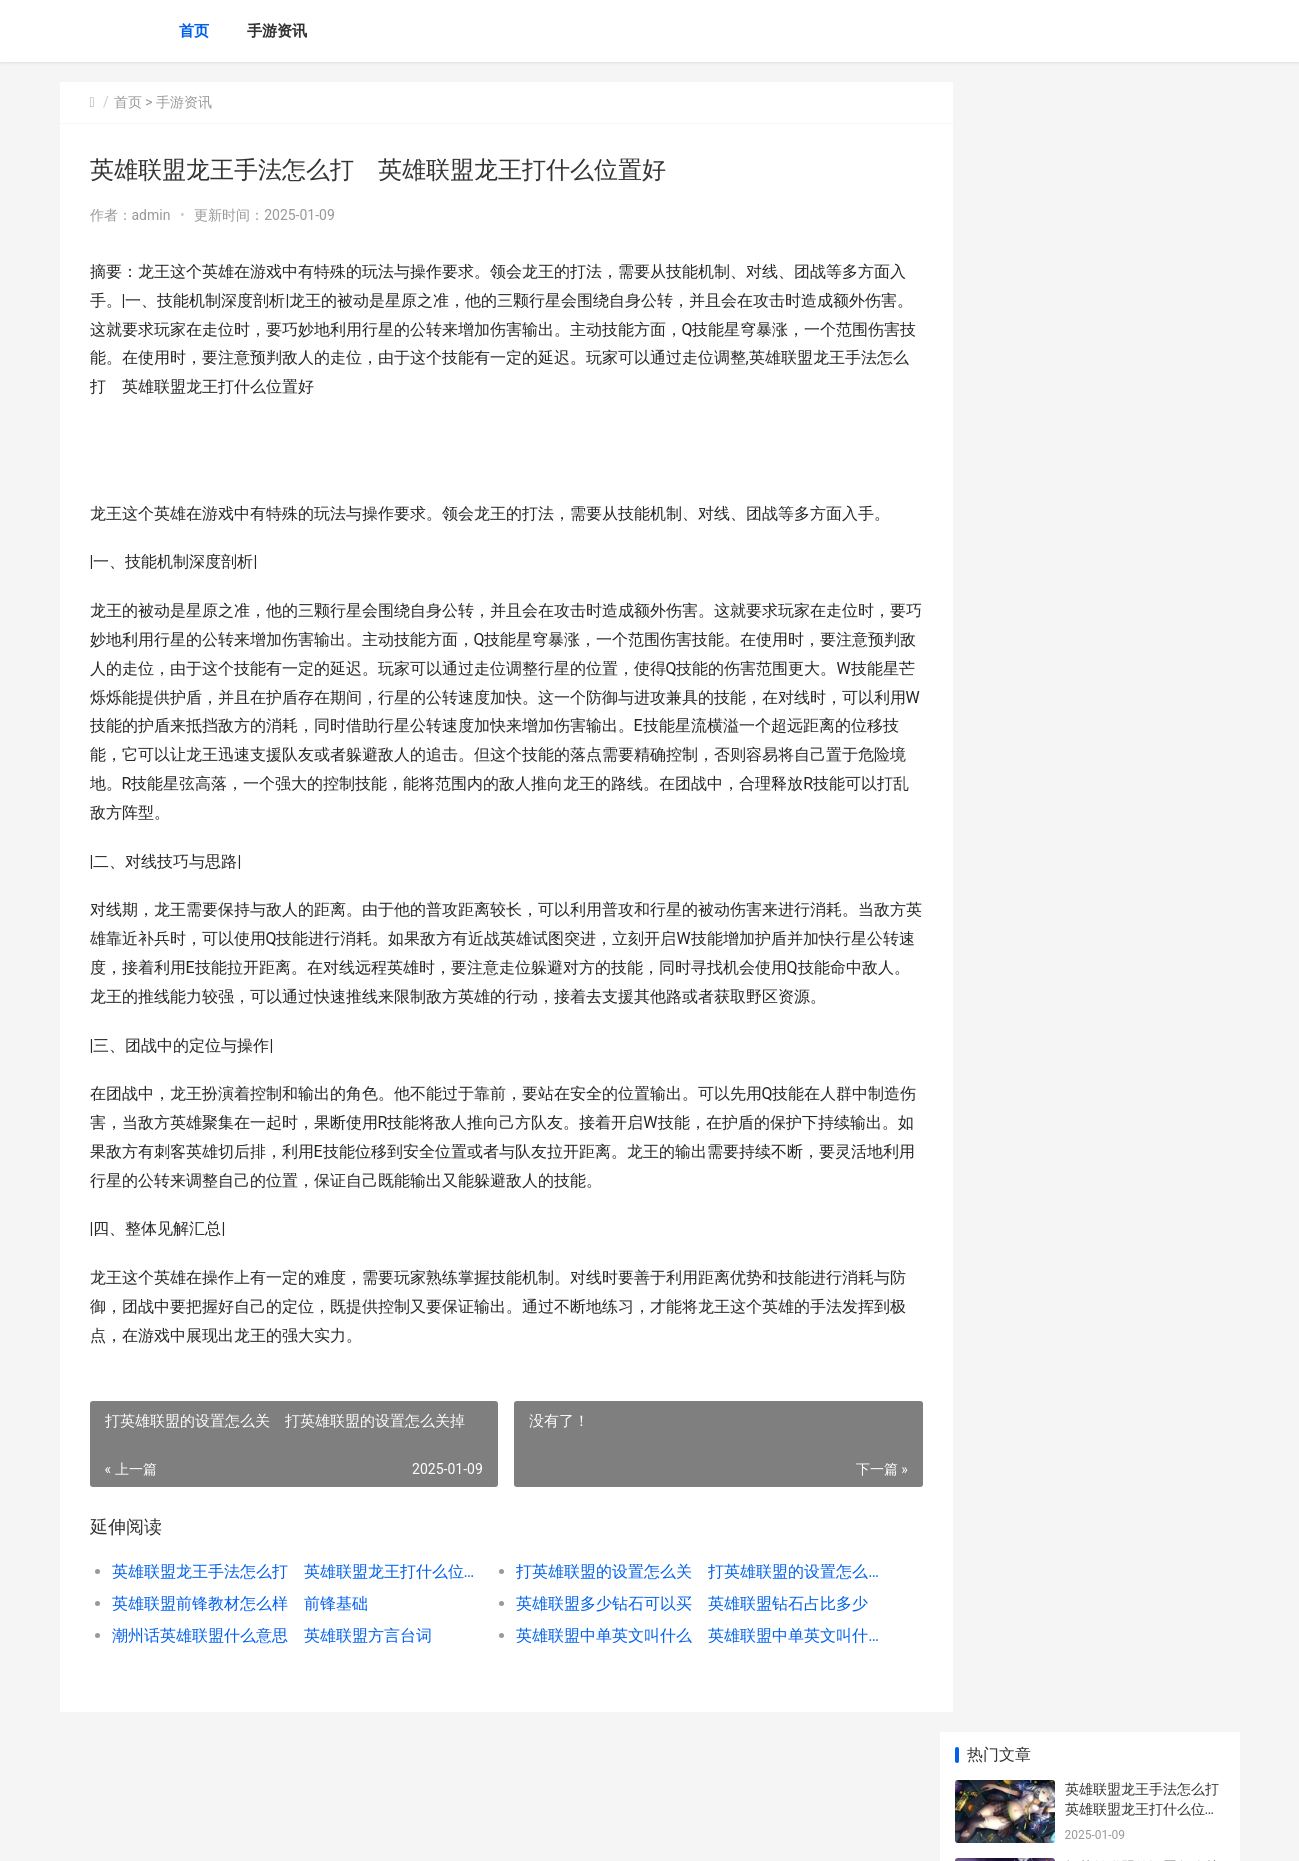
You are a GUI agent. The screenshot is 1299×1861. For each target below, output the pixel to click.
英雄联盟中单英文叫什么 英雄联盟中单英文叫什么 (674, 1664)
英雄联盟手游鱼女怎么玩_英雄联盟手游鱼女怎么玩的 (1142, 850)
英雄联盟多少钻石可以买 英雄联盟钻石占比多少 (674, 1632)
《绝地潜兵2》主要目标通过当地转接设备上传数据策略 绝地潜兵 (1142, 1464)
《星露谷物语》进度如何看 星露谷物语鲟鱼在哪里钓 (1143, 1152)
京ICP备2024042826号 (332, 1829)
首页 (194, 31)
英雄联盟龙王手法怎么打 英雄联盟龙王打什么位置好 (286, 1600)
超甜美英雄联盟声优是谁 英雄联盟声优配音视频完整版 (1149, 694)
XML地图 (420, 1829)
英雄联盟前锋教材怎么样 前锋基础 (240, 1632)
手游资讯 (277, 31)
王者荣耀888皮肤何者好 (1140, 1367)
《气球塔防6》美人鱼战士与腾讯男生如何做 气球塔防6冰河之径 (1143, 1308)
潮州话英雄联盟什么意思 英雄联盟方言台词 (272, 1664)
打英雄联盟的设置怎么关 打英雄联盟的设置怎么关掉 (674, 1600)
